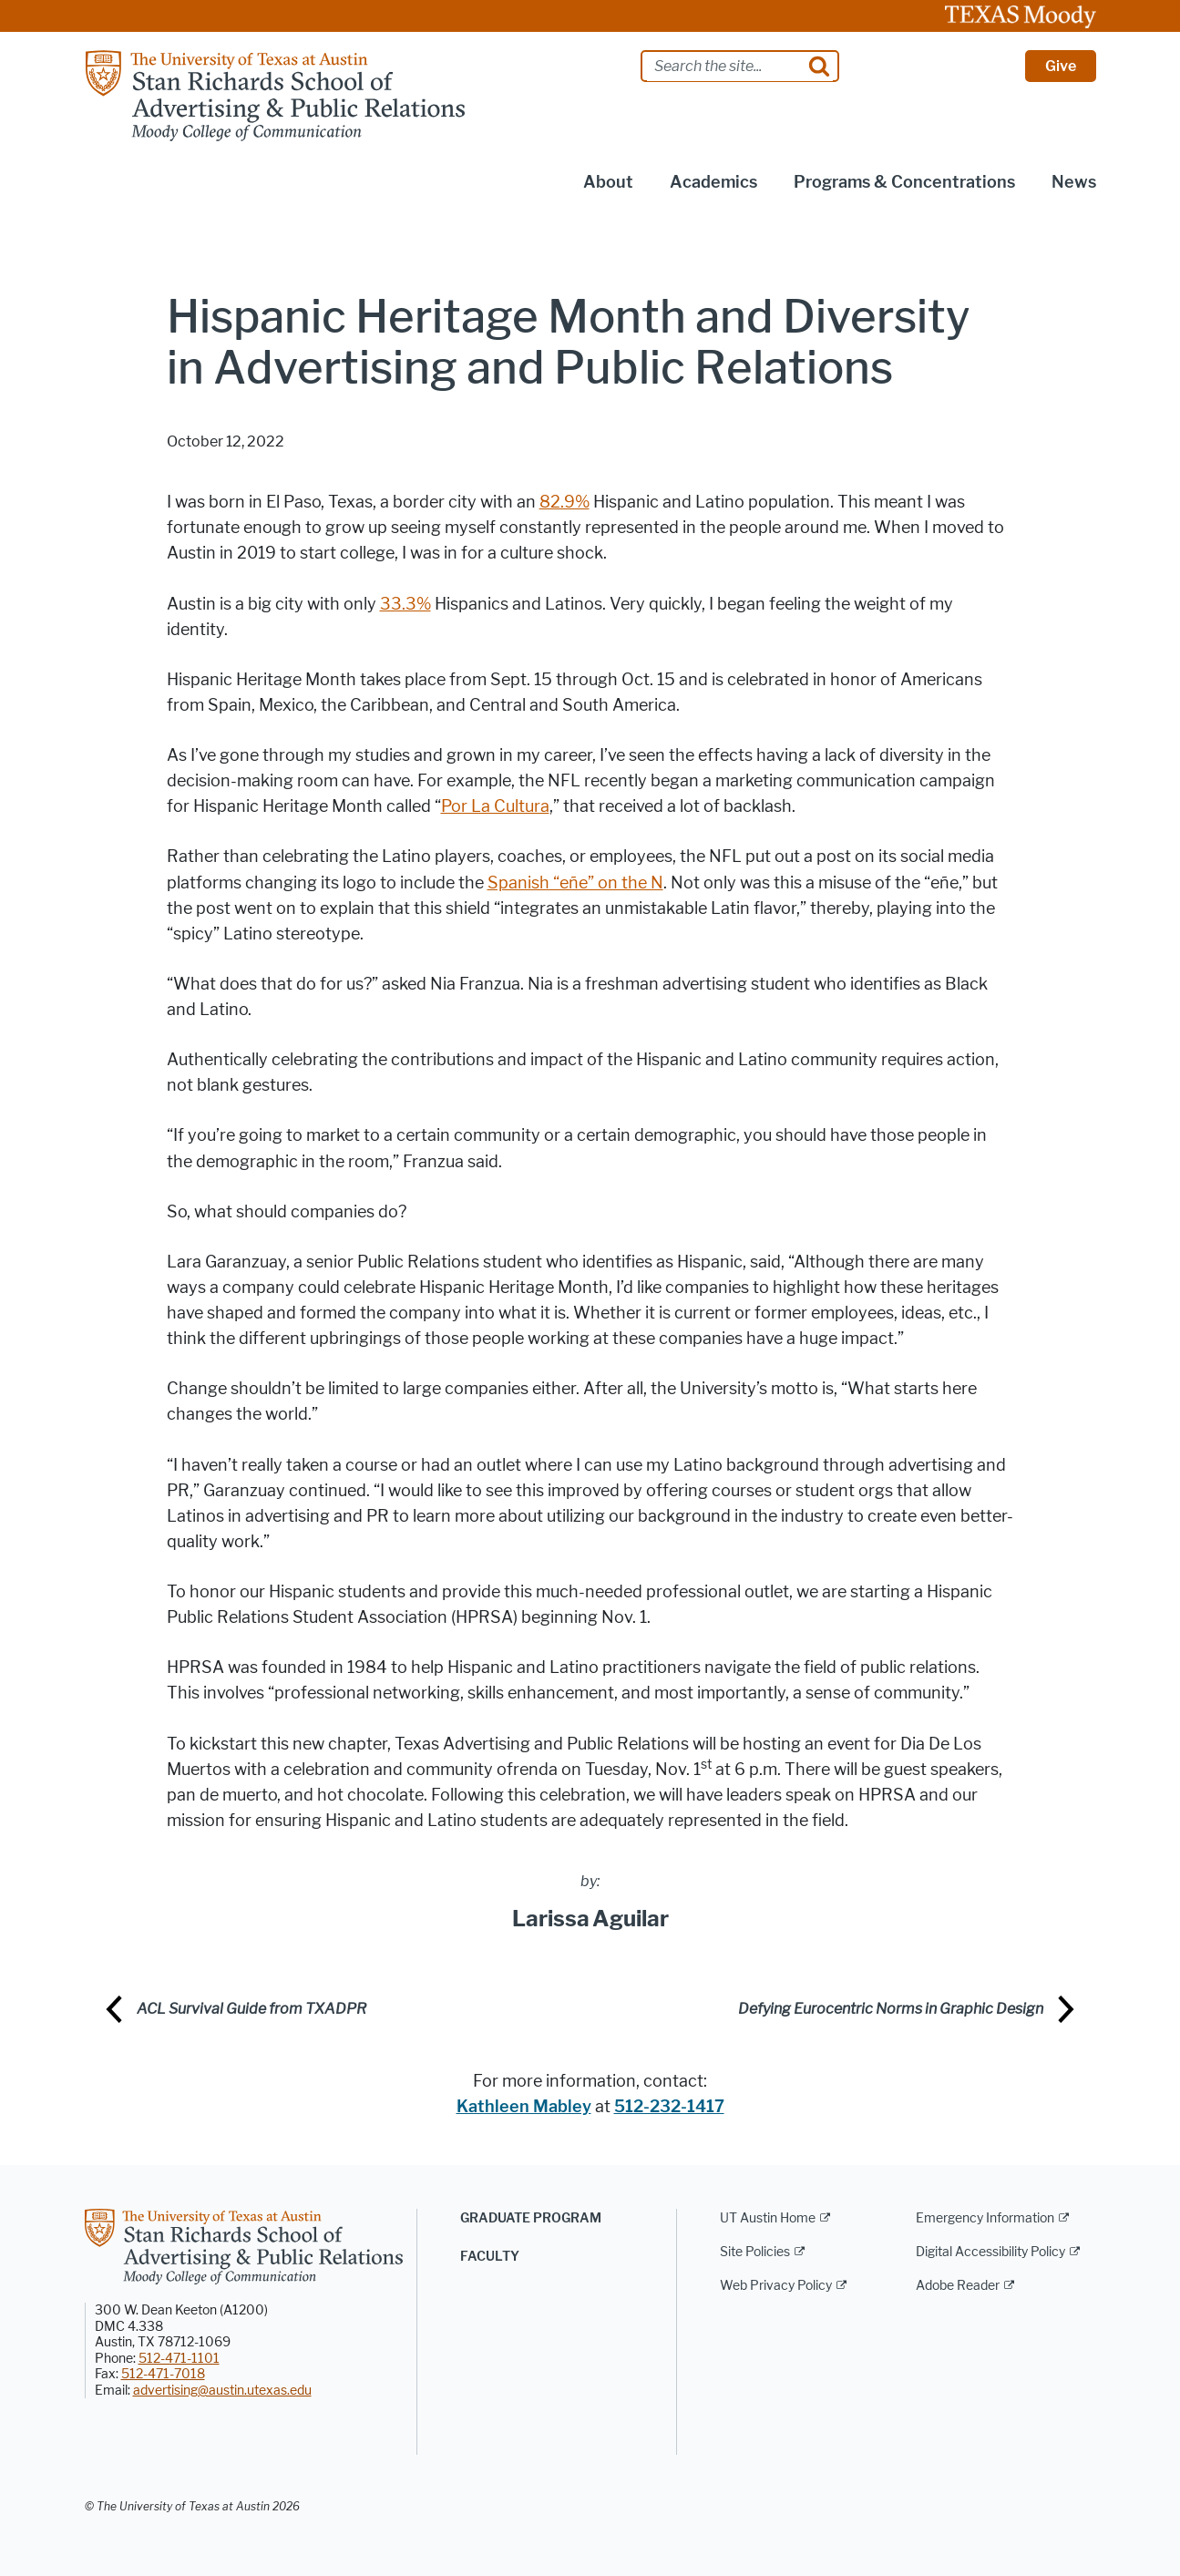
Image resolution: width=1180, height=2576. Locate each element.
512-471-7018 (163, 2374)
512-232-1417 (669, 2107)
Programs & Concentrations (904, 182)
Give (1060, 66)
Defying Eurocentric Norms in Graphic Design (890, 2008)
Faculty (489, 2256)
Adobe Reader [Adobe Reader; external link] (958, 2286)
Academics (713, 182)
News (1074, 182)
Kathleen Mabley (524, 2107)
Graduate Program (530, 2218)
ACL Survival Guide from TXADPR (251, 2008)
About (608, 182)
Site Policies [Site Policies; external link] (755, 2252)
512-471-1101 (179, 2358)
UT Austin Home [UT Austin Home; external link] (768, 2218)
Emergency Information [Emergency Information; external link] (985, 2218)
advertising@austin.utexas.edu (222, 2390)
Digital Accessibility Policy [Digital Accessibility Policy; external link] (990, 2252)
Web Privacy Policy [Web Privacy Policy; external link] (776, 2286)
